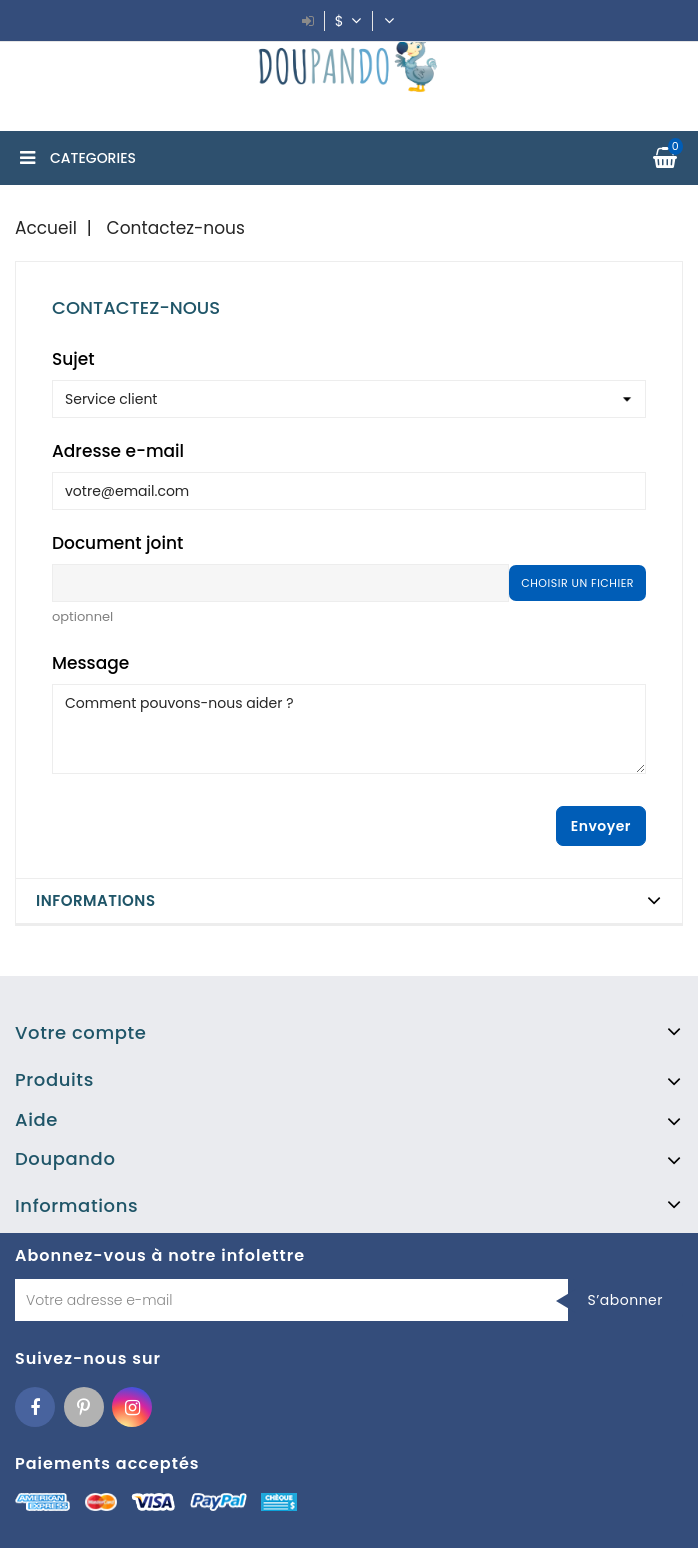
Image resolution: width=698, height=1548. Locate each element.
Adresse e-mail (118, 451)
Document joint (117, 543)
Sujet (73, 359)
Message (90, 663)
